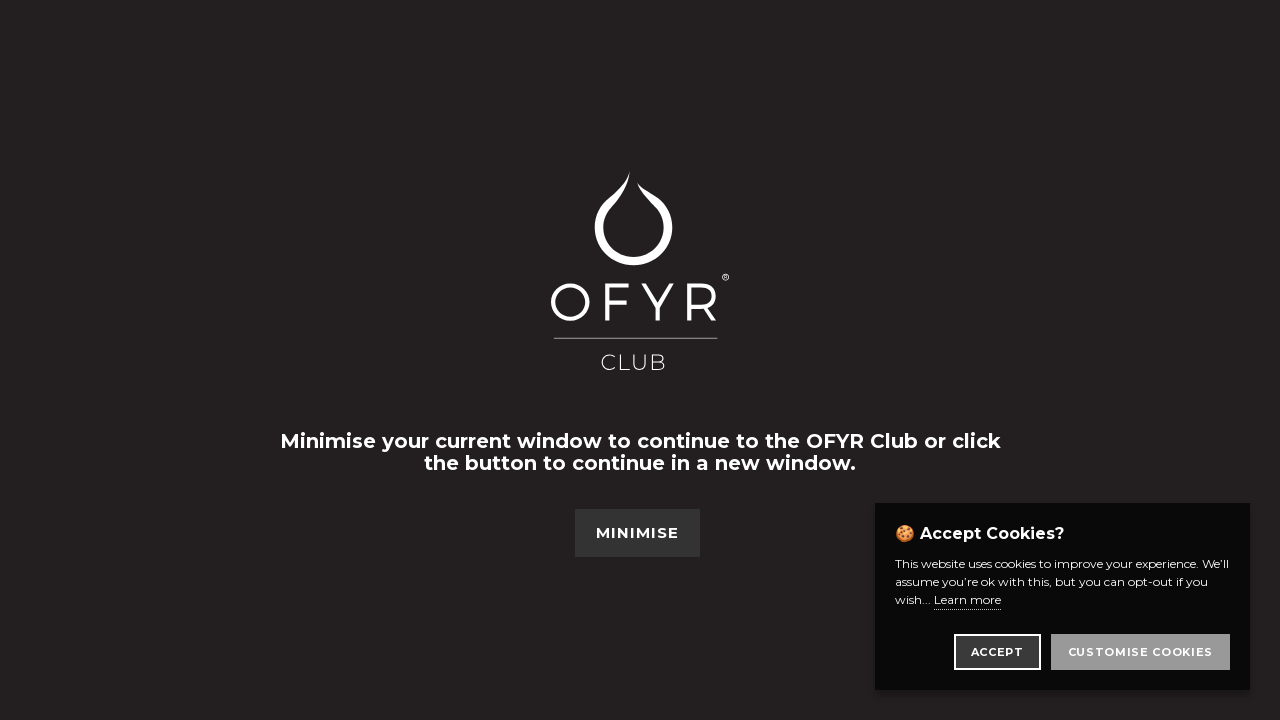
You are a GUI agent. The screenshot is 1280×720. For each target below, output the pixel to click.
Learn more (967, 599)
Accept (997, 652)
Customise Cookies (1140, 652)
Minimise (637, 532)
